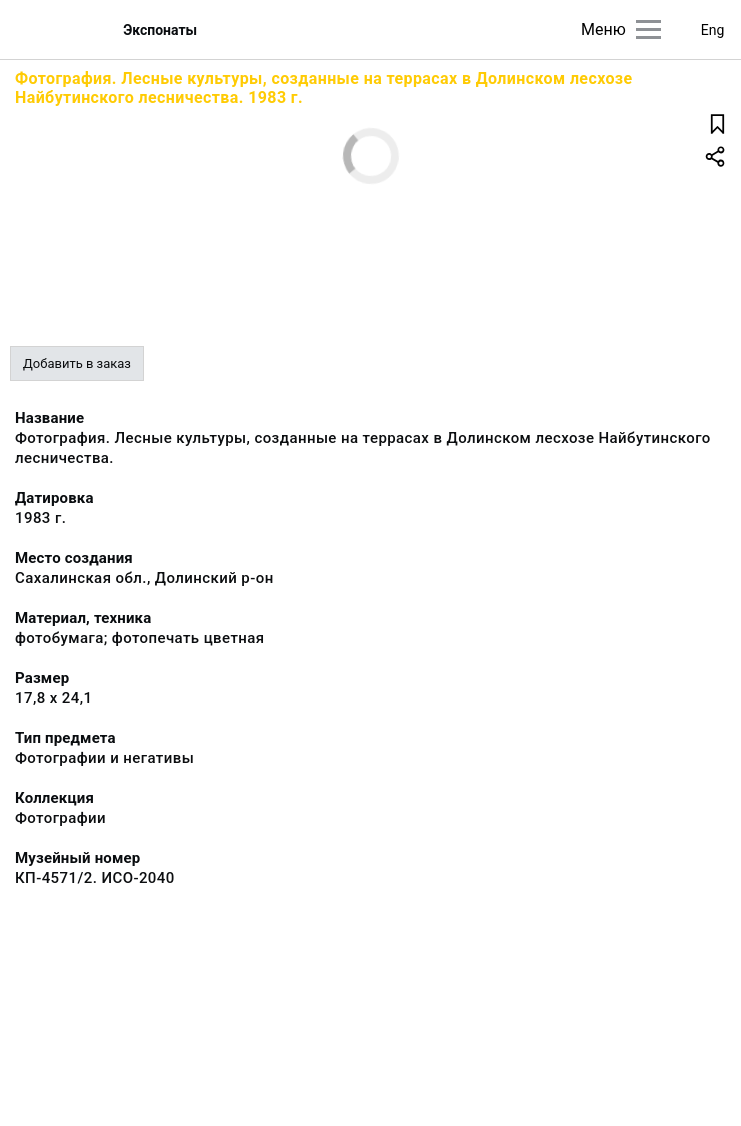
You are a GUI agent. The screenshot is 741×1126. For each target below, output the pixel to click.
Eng (713, 30)
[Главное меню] (648, 29)
